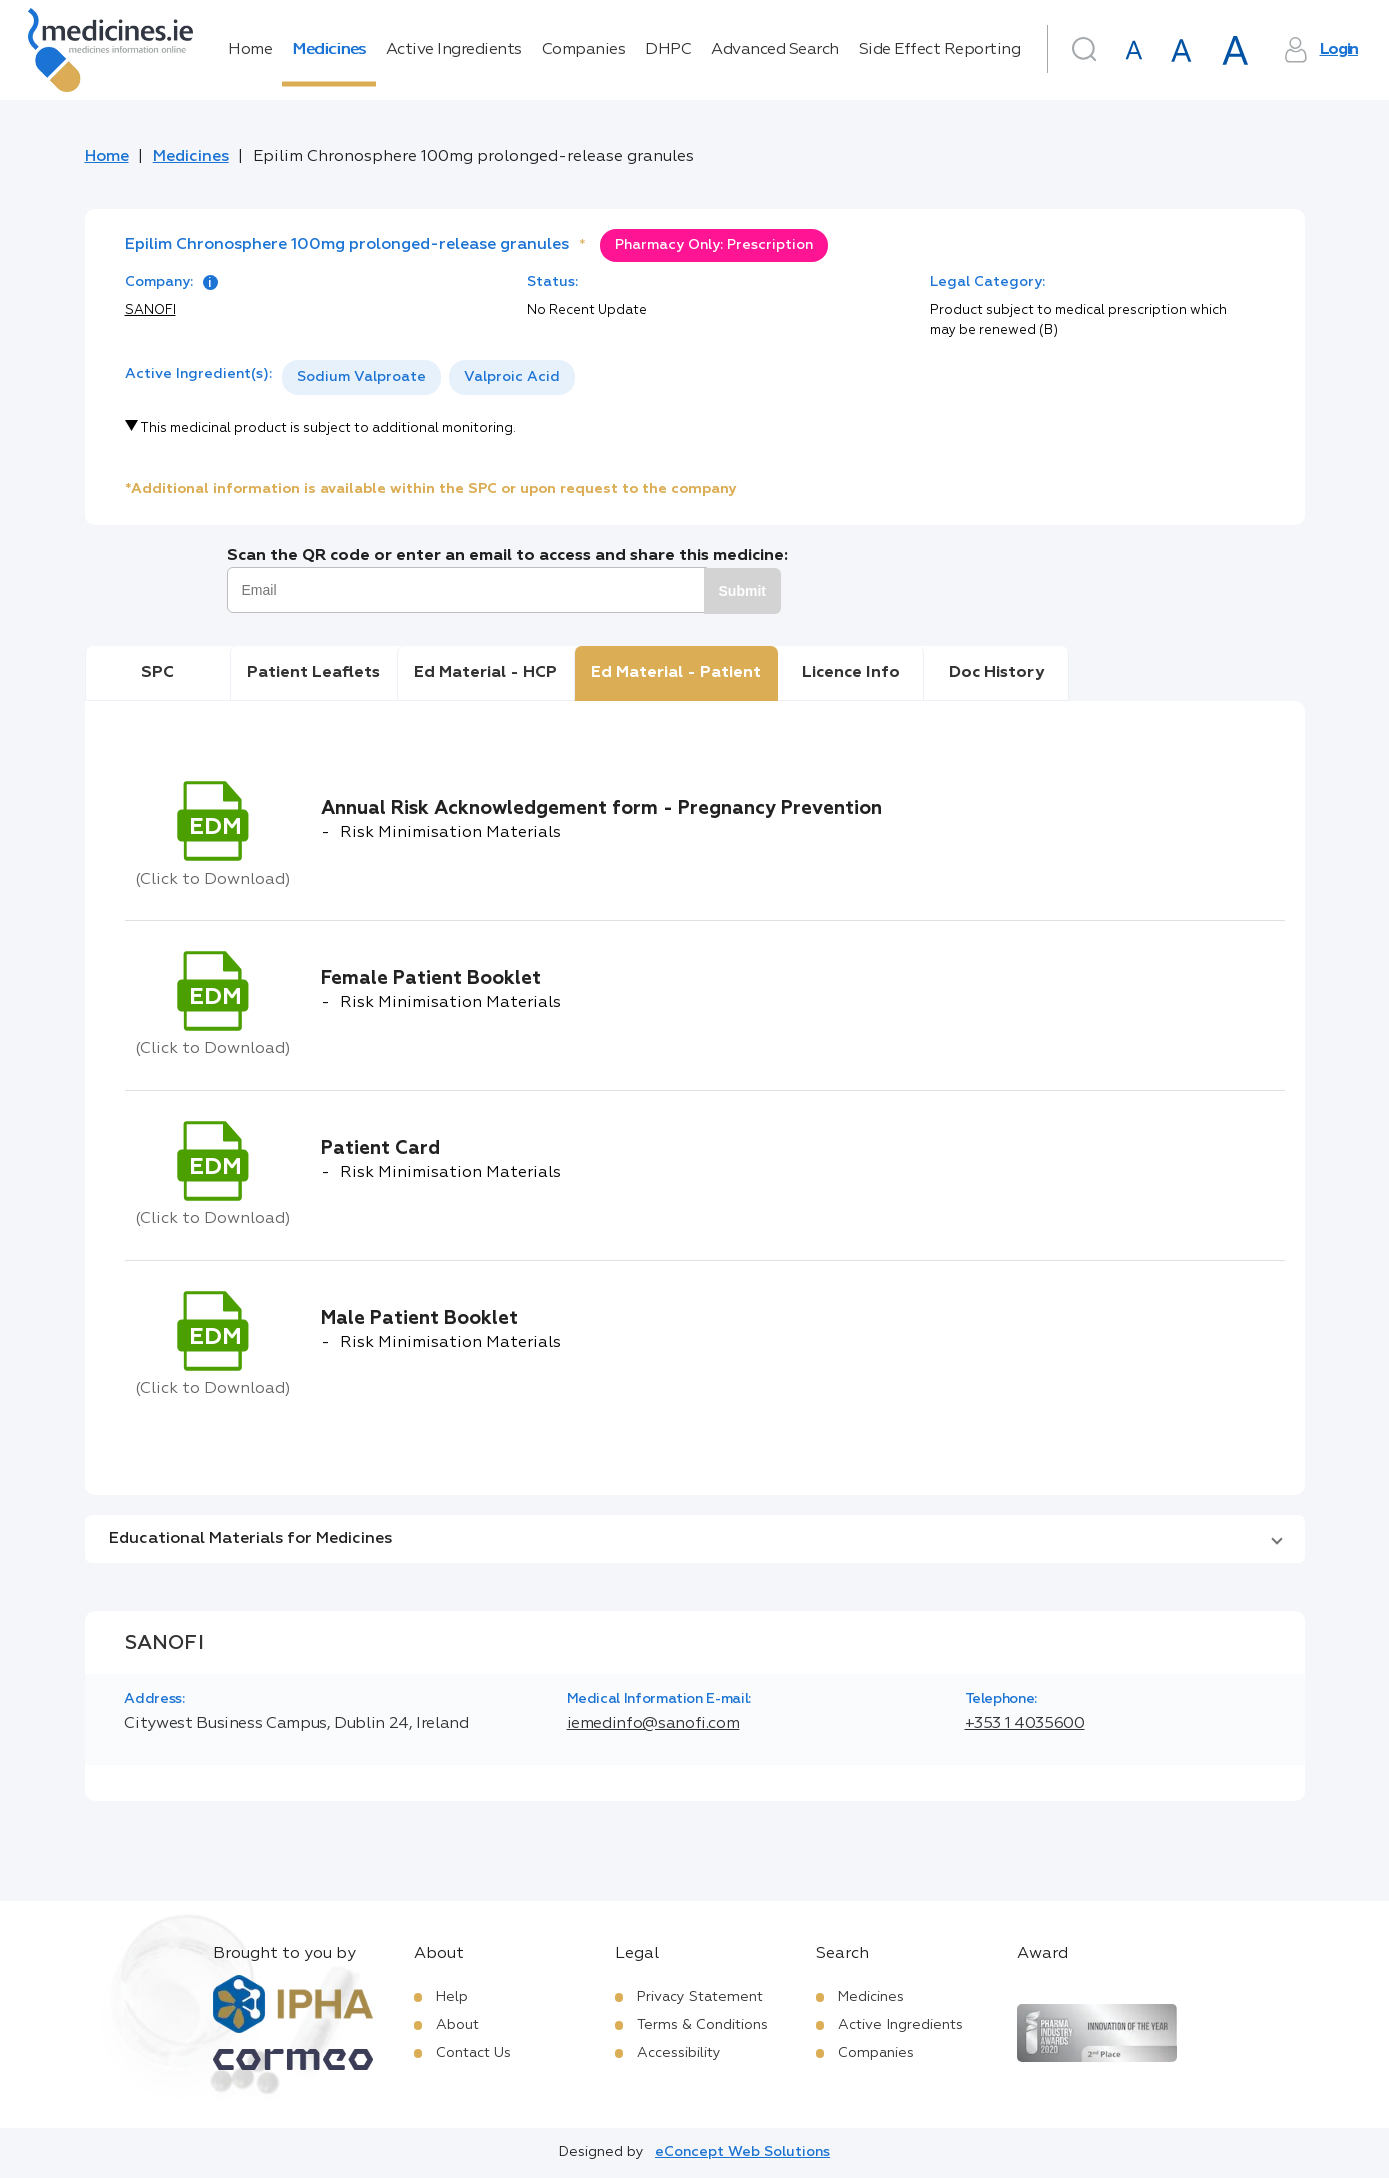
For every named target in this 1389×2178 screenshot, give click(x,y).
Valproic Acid (512, 377)
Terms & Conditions (702, 2025)
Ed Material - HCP (485, 673)
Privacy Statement (700, 1997)
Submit (742, 591)
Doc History (996, 673)
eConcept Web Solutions (742, 2152)
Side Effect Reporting (940, 50)
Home (250, 50)
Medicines (329, 50)
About (457, 2025)
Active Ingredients (454, 50)
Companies (584, 50)
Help (452, 1997)
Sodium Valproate (361, 377)
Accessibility (679, 2053)
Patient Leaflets (313, 673)
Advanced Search (775, 50)
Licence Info (851, 673)
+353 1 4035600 (1025, 1724)
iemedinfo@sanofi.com (653, 1724)
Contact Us (473, 2053)
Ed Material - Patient (676, 673)
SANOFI (150, 310)
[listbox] (428, 377)
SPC (157, 673)
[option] (361, 377)
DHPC (668, 50)
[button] (695, 1539)
